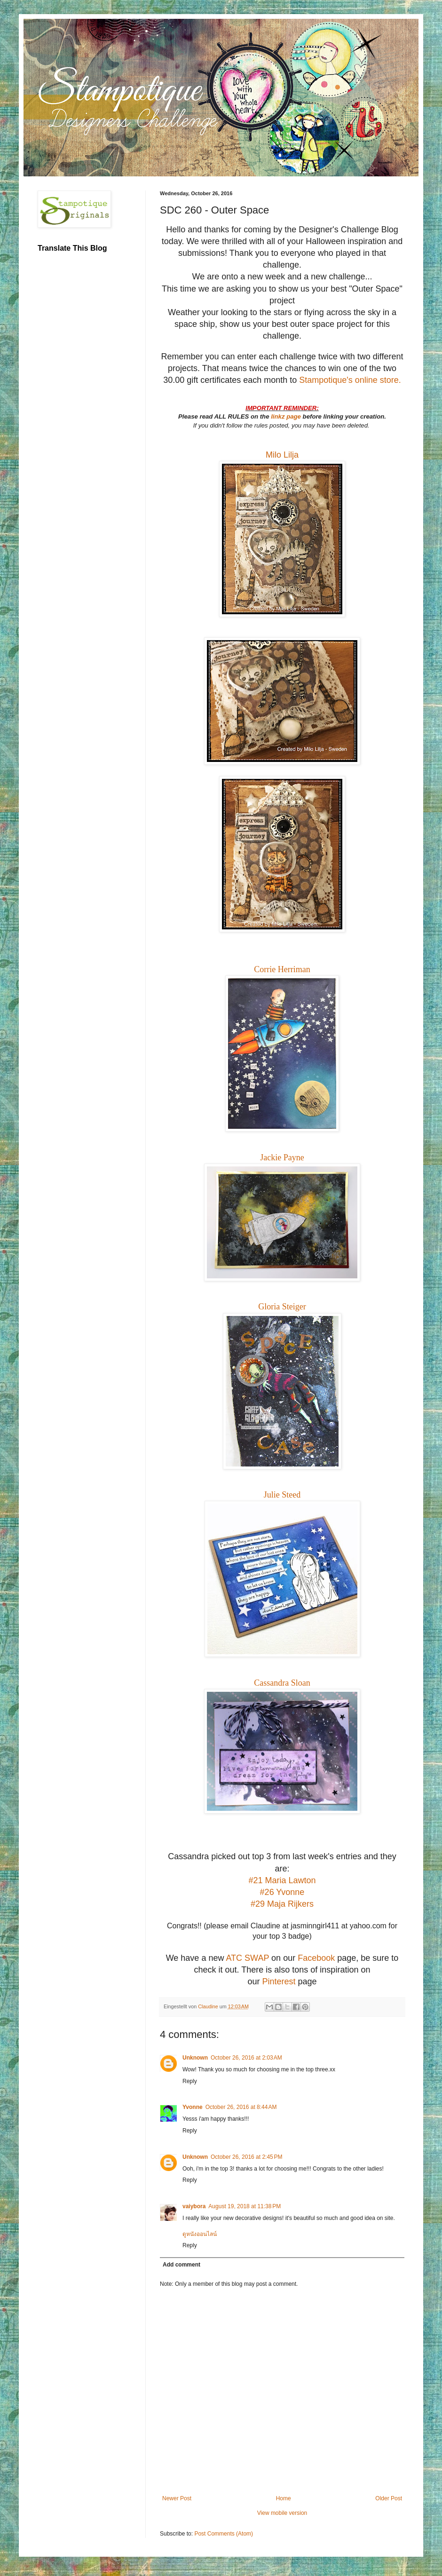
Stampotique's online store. (350, 380)
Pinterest (278, 1981)
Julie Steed (282, 1494)
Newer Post (176, 2498)
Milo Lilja (282, 455)
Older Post (388, 2498)
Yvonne (192, 2107)
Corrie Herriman (282, 969)
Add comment (181, 2264)
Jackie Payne (282, 1157)
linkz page (286, 416)
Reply (189, 2081)
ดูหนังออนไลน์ (199, 2234)
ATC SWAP (247, 1958)
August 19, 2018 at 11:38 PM (244, 2206)
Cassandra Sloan (282, 1683)
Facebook (316, 1958)
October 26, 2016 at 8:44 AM (241, 2107)
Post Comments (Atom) (223, 2533)
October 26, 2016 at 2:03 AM (246, 2057)
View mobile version (282, 2513)
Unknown (195, 2057)
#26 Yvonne (282, 1892)
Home (283, 2498)
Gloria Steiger (282, 1306)
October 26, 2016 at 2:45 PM (246, 2157)
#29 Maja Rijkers (282, 1904)
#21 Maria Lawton (282, 1880)
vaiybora (193, 2206)
